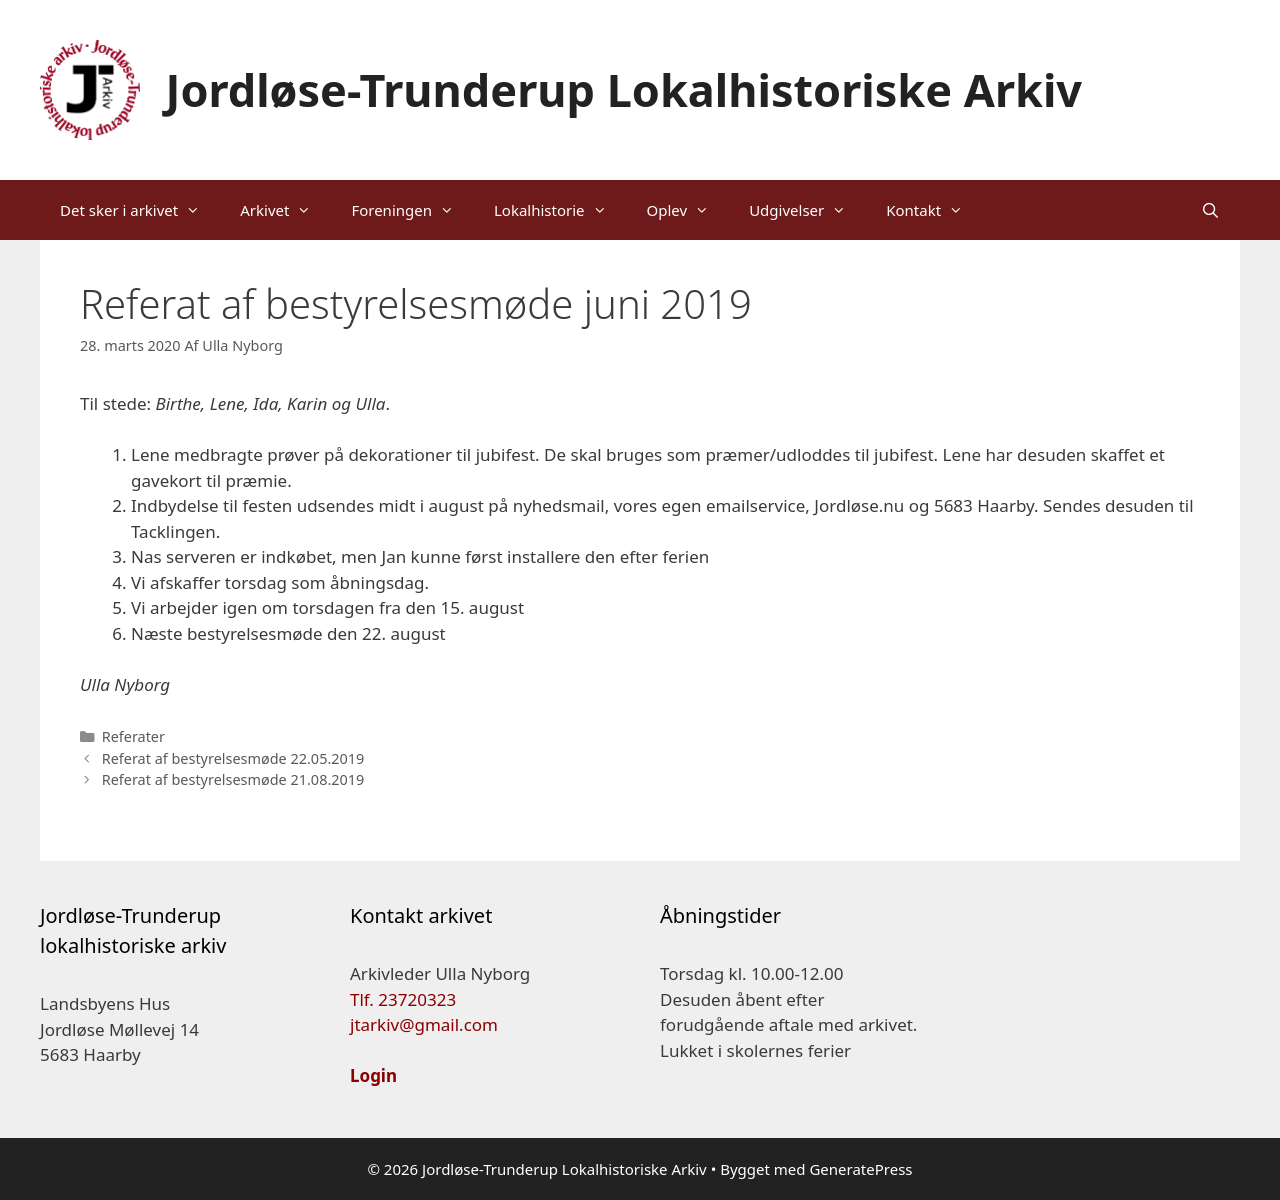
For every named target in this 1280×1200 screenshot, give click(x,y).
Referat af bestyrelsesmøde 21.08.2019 (233, 779)
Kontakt (934, 210)
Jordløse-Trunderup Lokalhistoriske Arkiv (624, 89)
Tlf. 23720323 (403, 999)
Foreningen (412, 210)
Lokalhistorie (560, 210)
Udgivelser (807, 210)
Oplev (688, 210)
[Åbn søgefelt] (1210, 210)
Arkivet (285, 210)
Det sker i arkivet (140, 210)
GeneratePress (860, 1169)
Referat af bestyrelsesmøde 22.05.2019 (233, 758)
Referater (133, 736)
